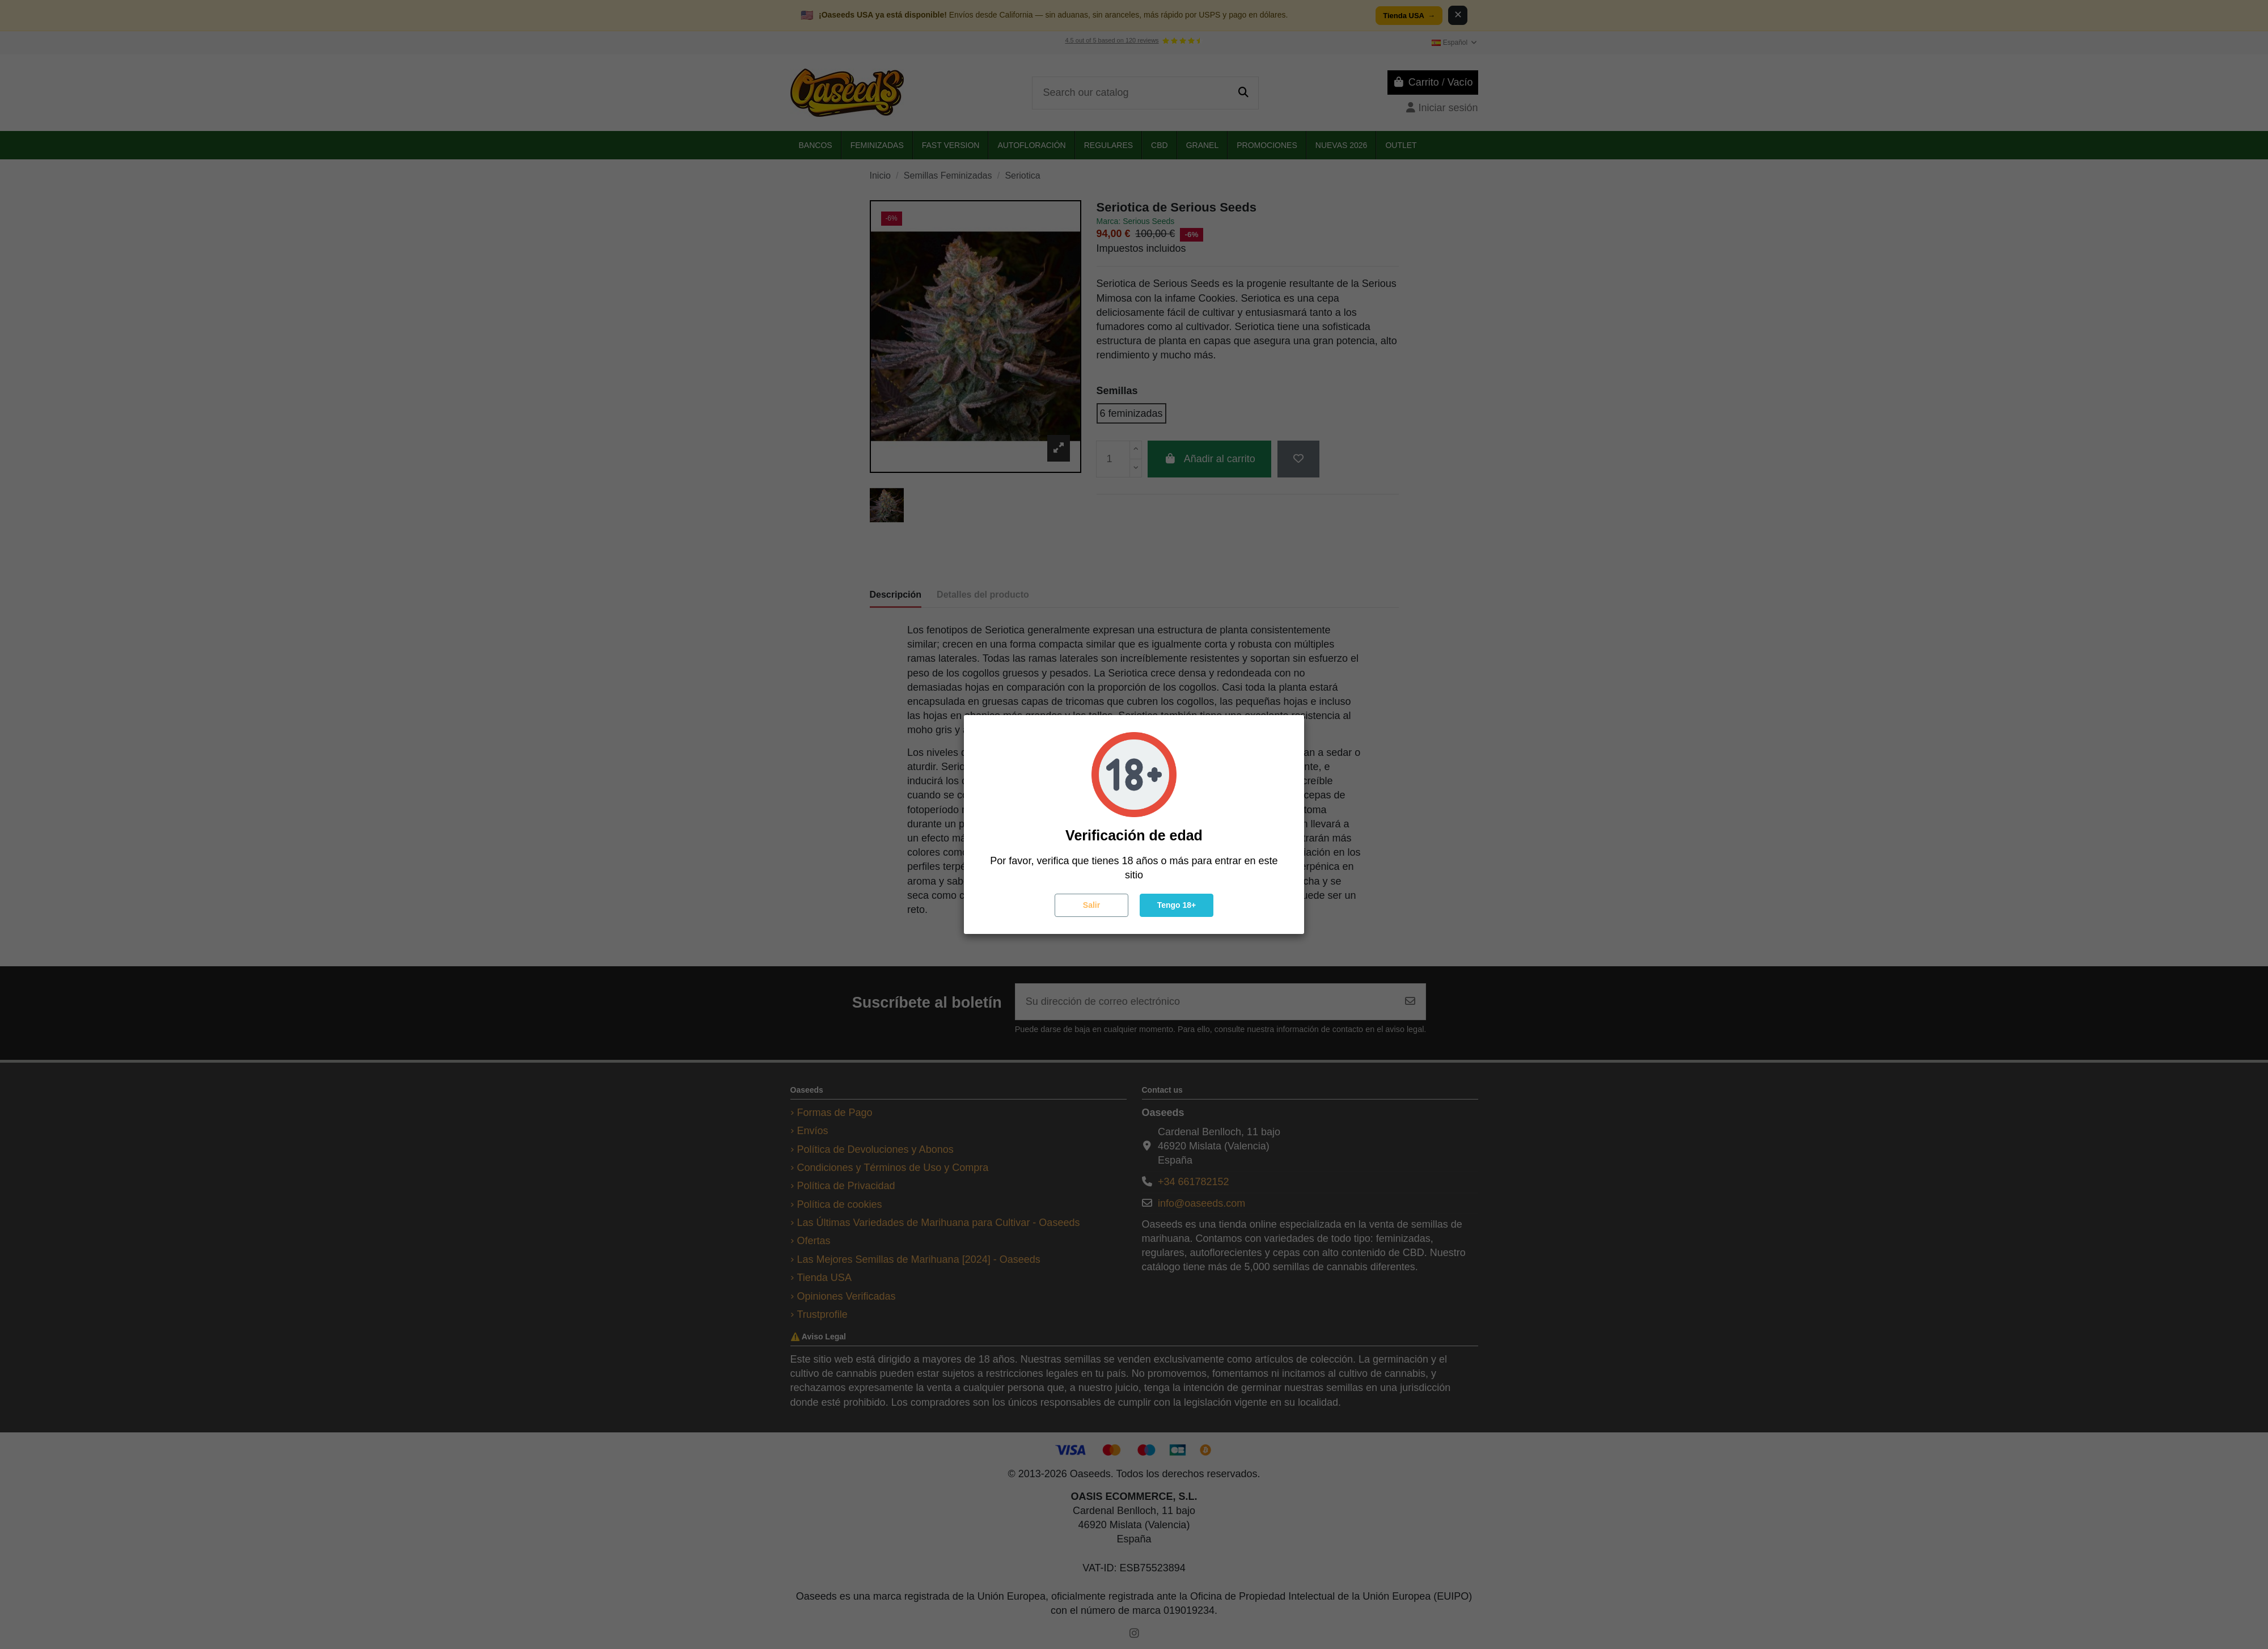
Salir (1091, 905)
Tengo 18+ (1176, 905)
